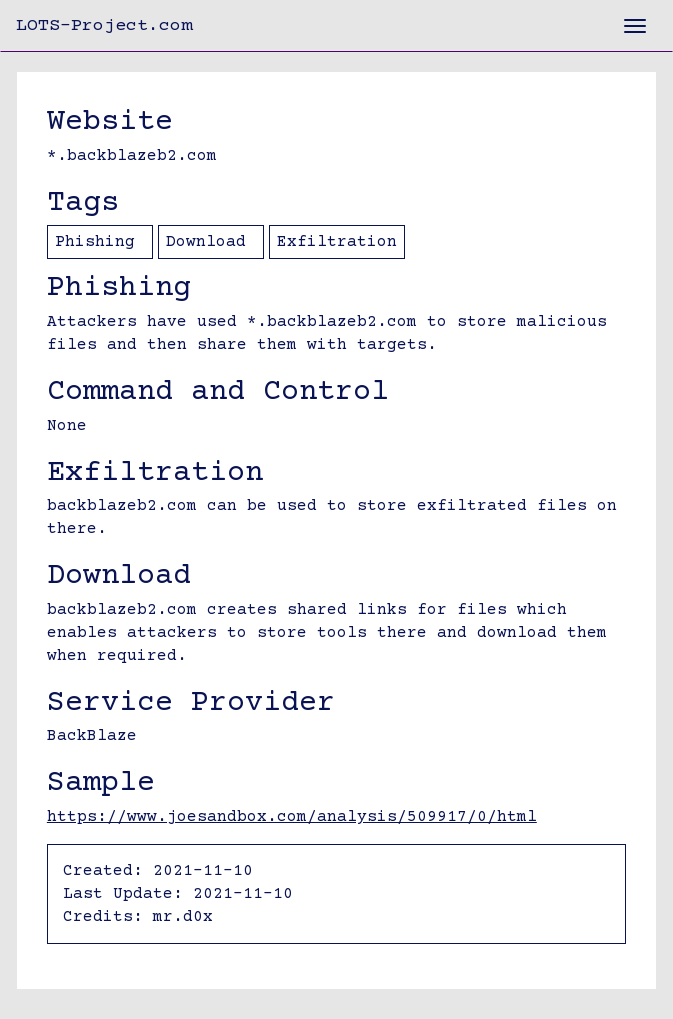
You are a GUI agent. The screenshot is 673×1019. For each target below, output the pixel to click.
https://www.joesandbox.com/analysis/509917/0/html (292, 817)
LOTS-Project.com (104, 26)
